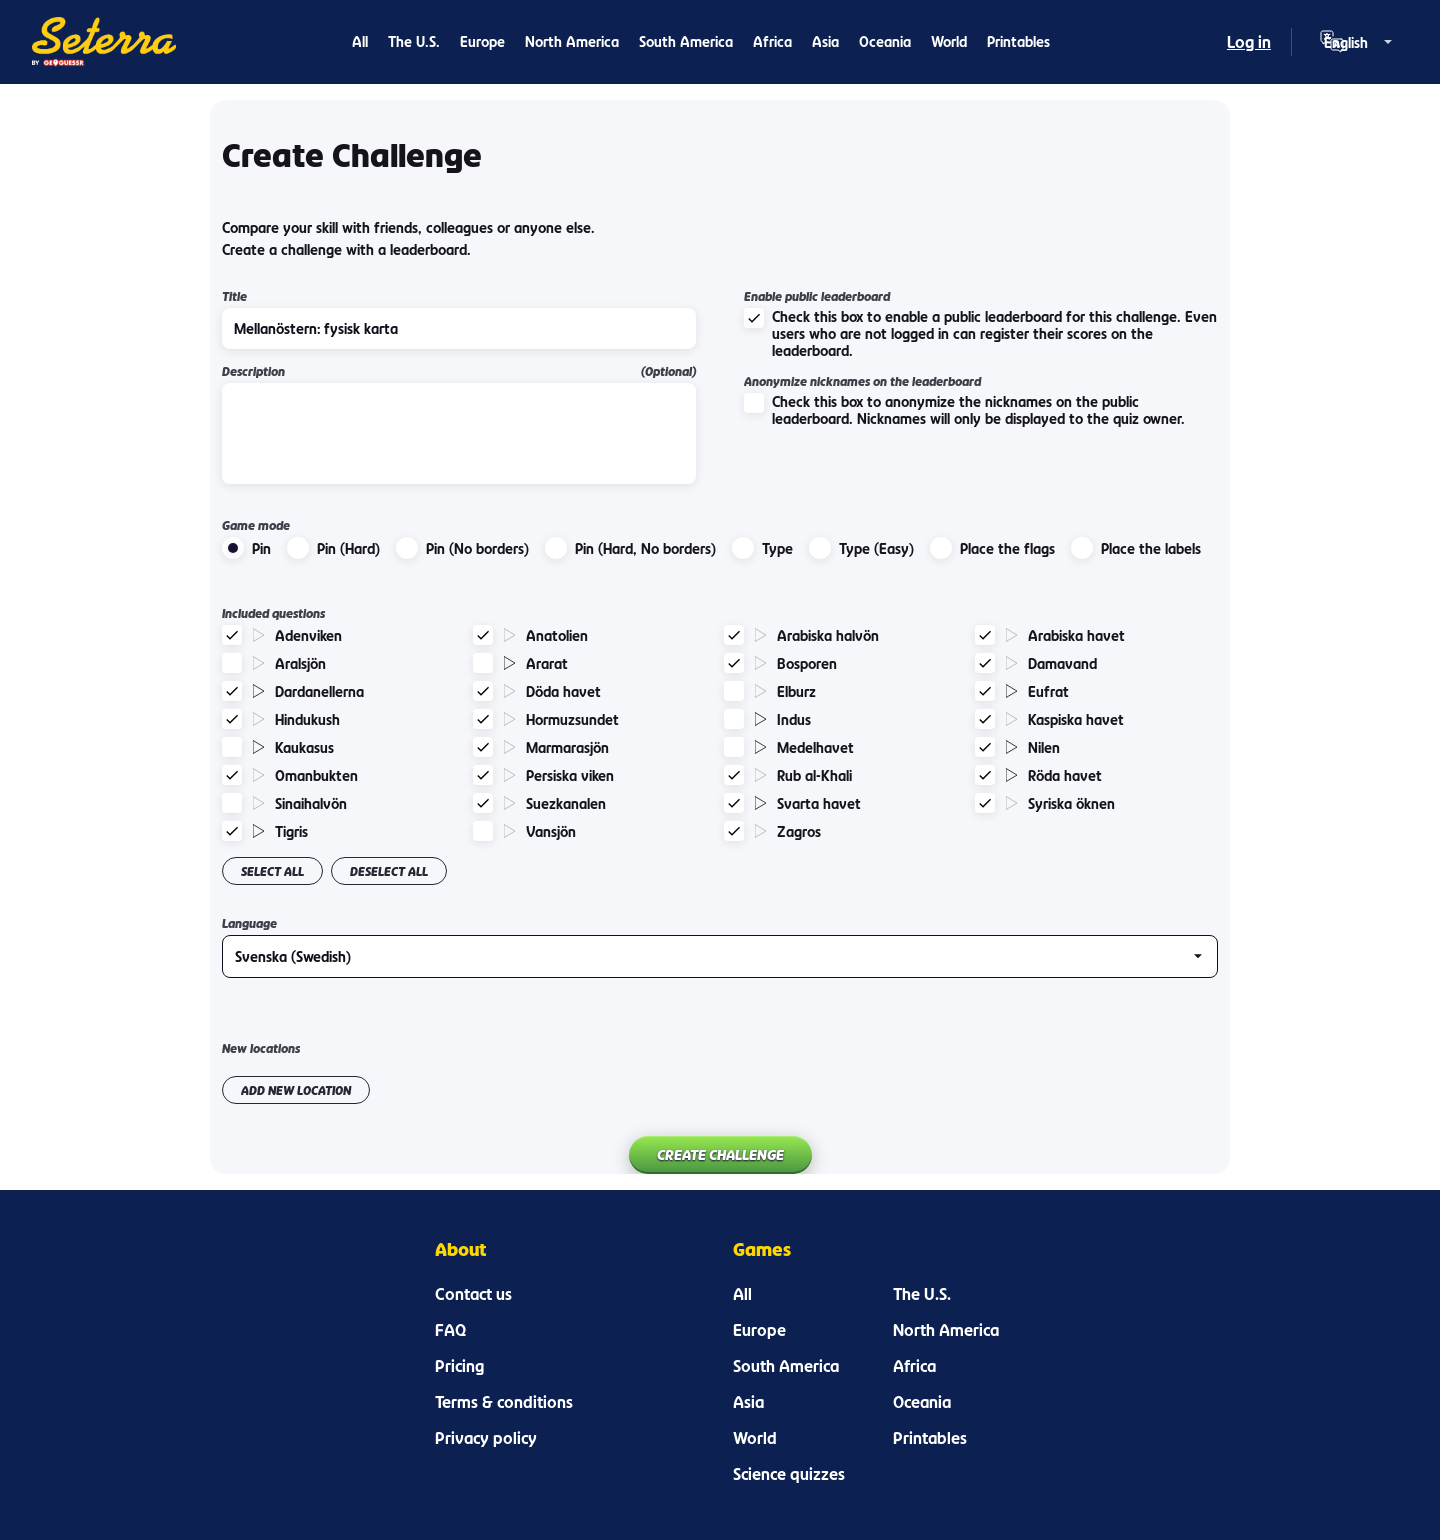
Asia (825, 41)
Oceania (885, 41)
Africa (772, 41)
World (949, 41)
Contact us (473, 1294)
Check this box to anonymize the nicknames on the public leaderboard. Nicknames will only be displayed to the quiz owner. (964, 410)
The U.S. (414, 41)
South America (686, 41)
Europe (482, 41)
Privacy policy (486, 1438)
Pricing (459, 1366)
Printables (1018, 41)
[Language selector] (1360, 42)
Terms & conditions (504, 1402)
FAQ (450, 1330)
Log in (1249, 42)
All (360, 41)
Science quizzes (789, 1474)
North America (572, 41)
